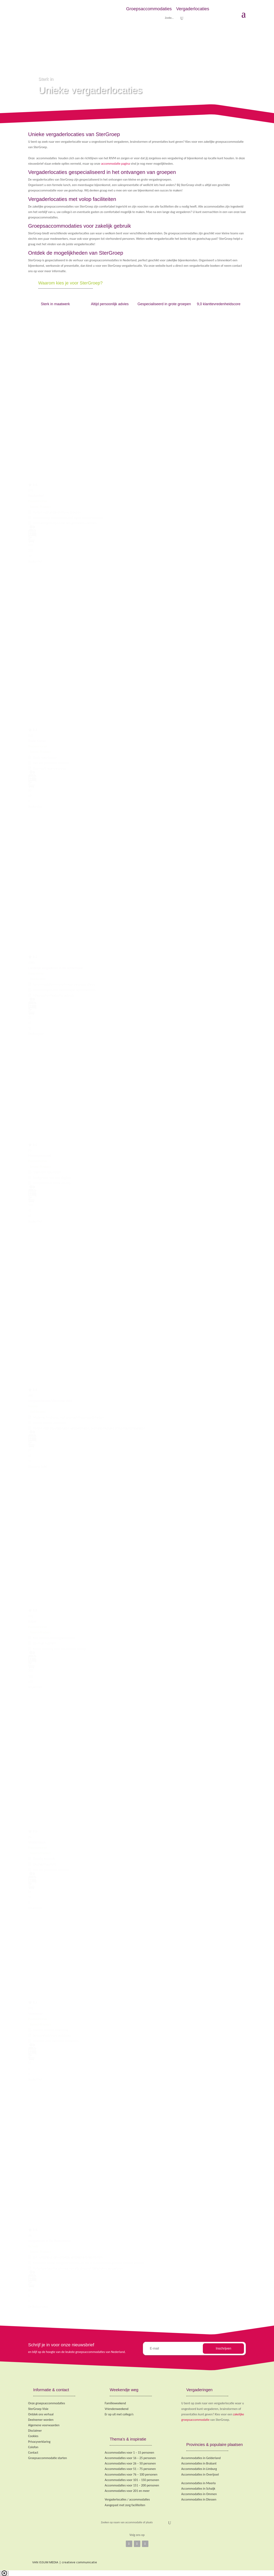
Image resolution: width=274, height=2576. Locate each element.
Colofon (33, 2447)
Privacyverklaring (39, 2442)
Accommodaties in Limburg (199, 2469)
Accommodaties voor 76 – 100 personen (131, 2474)
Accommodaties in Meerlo (198, 2483)
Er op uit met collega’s (119, 2414)
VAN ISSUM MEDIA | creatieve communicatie (62, 2562)
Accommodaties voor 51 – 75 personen (130, 2469)
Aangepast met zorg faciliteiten (125, 2505)
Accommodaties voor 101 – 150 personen (132, 2480)
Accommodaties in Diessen (198, 2499)
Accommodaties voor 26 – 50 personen (130, 2463)
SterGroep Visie (38, 2409)
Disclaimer (35, 2430)
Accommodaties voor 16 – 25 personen (130, 2458)
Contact (33, 2452)
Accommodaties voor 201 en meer (127, 2491)
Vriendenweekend (116, 2409)
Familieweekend (115, 2403)
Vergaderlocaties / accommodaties (127, 2499)
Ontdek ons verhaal (41, 2414)
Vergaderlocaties (192, 8)
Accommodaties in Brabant (199, 2463)
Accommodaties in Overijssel (200, 2474)
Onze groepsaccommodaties (46, 2403)
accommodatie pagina (115, 163)
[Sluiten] (4, 2573)
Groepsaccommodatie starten (47, 2458)
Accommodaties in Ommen (199, 2494)
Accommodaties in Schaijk (198, 2488)
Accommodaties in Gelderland (201, 2458)
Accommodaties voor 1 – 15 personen (129, 2452)
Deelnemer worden (41, 2420)
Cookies (33, 2436)
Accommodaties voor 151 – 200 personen (132, 2485)
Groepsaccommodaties (149, 8)
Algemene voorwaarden (43, 2425)
